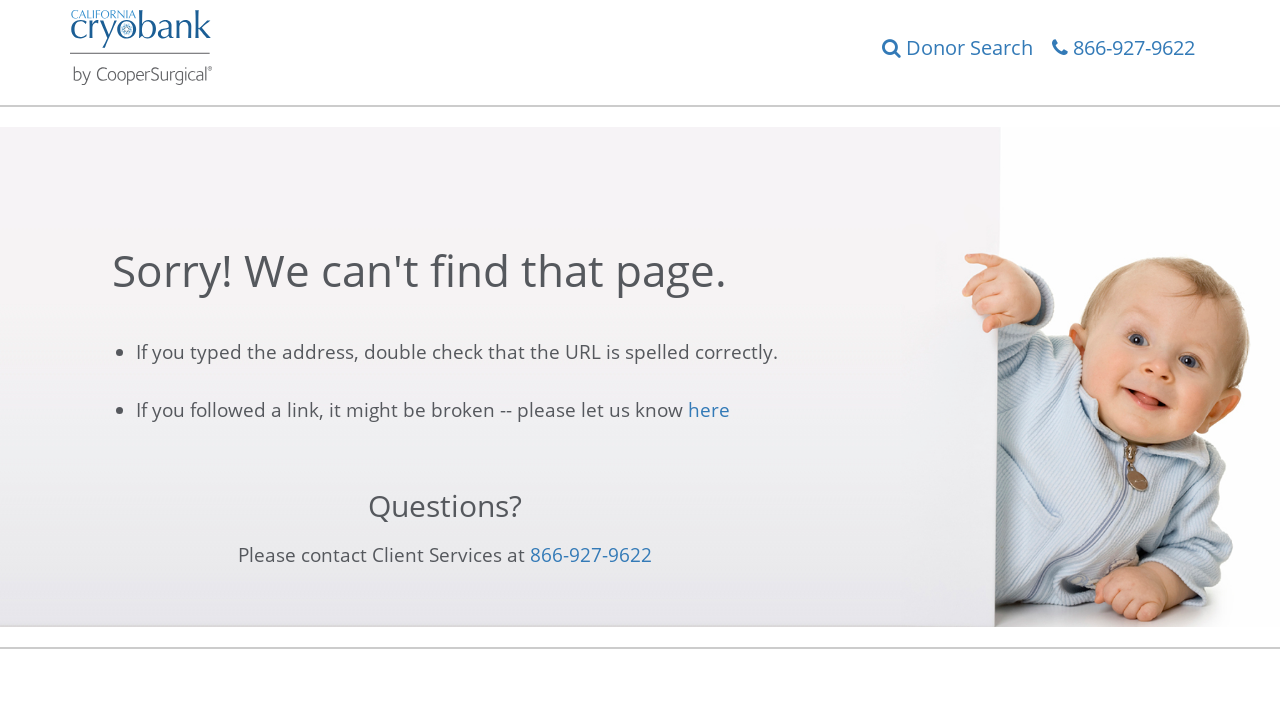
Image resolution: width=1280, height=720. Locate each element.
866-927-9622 (1123, 47)
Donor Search (957, 47)
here (709, 410)
